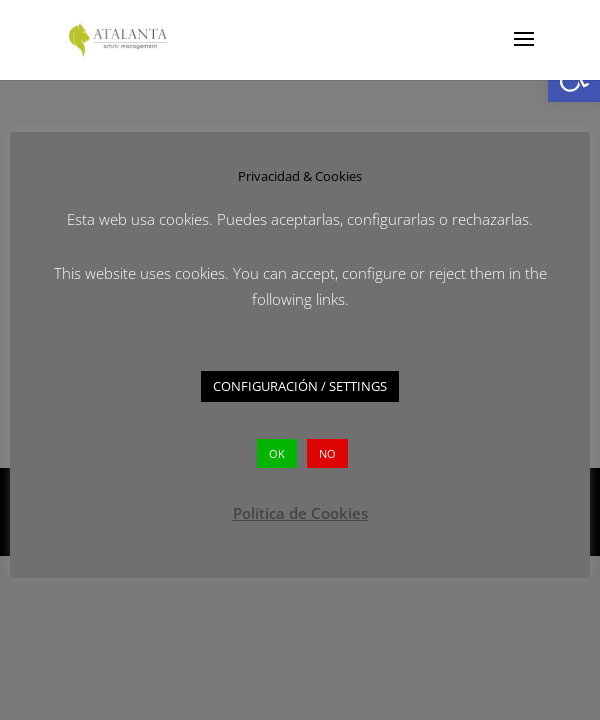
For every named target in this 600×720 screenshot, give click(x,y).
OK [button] (277, 453)
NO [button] (327, 453)
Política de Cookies (300, 513)
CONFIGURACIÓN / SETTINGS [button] (300, 386)
